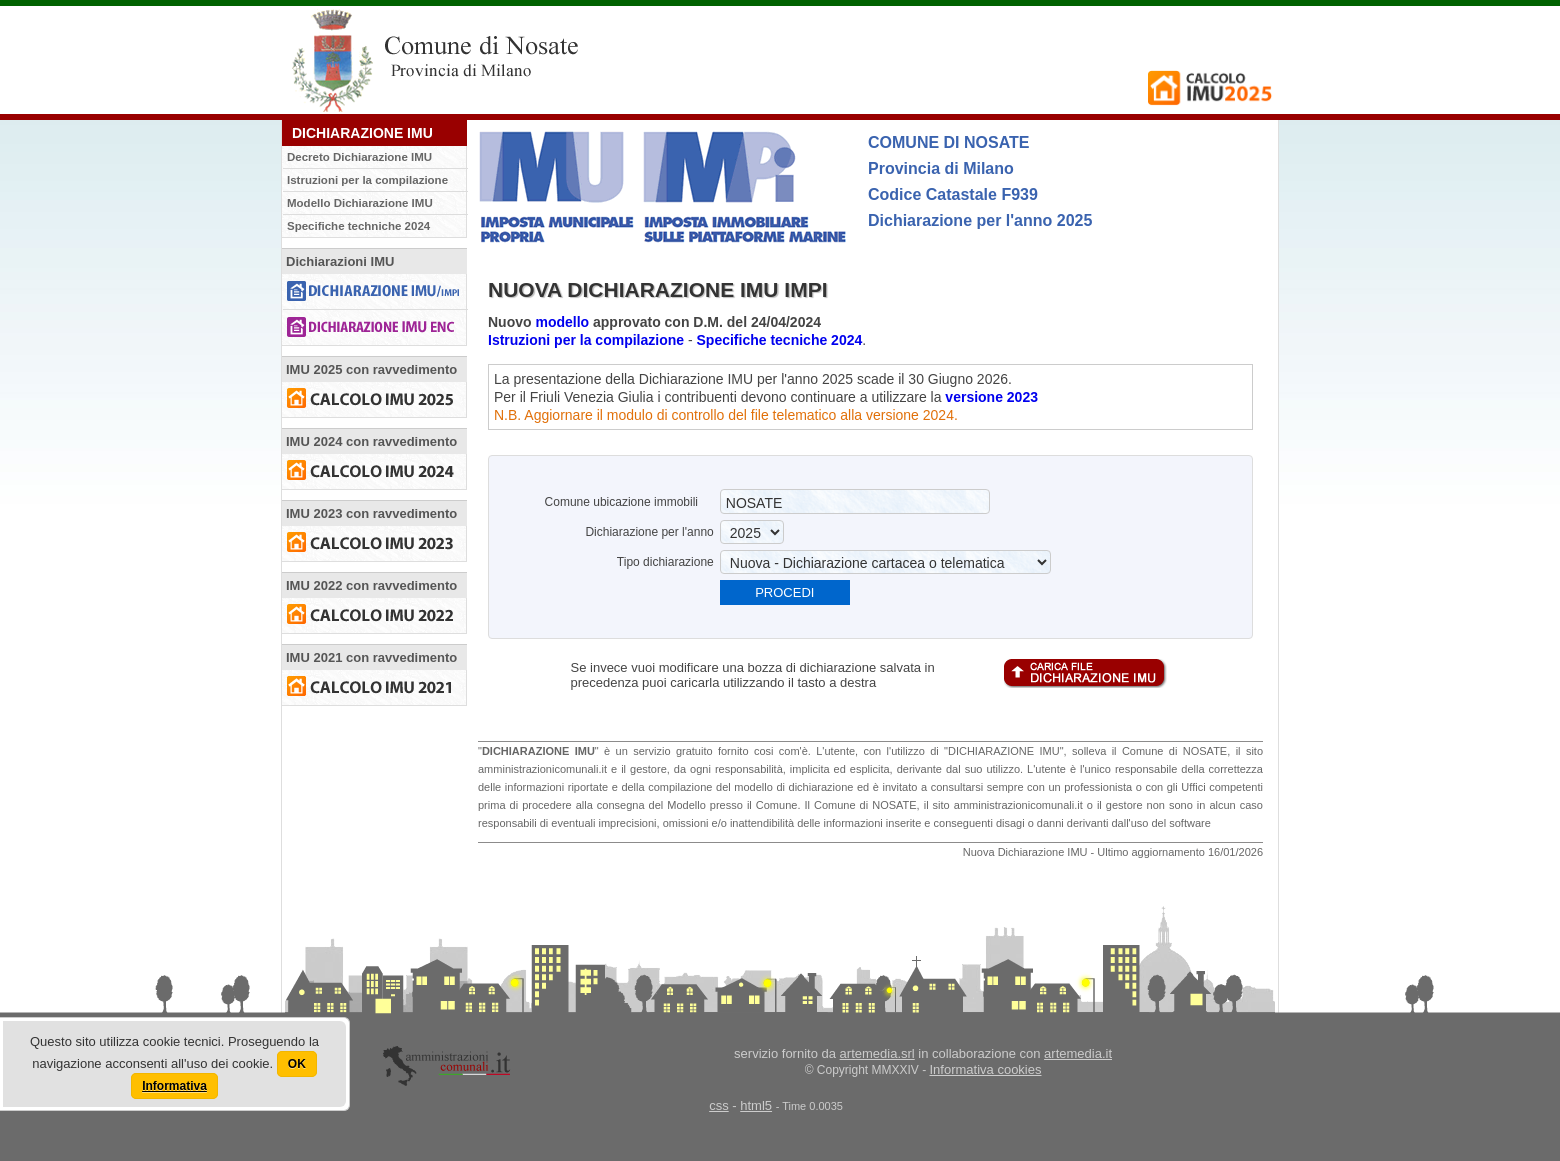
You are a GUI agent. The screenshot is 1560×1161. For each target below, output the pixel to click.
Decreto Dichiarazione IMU (359, 157)
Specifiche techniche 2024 (358, 226)
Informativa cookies (986, 1069)
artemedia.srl (877, 1053)
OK (297, 1064)
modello (562, 322)
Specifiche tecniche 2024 (780, 340)
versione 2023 (991, 397)
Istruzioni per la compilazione (367, 180)
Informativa (174, 1086)
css (719, 1105)
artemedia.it (1078, 1053)
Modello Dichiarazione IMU (360, 203)
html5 (756, 1105)
